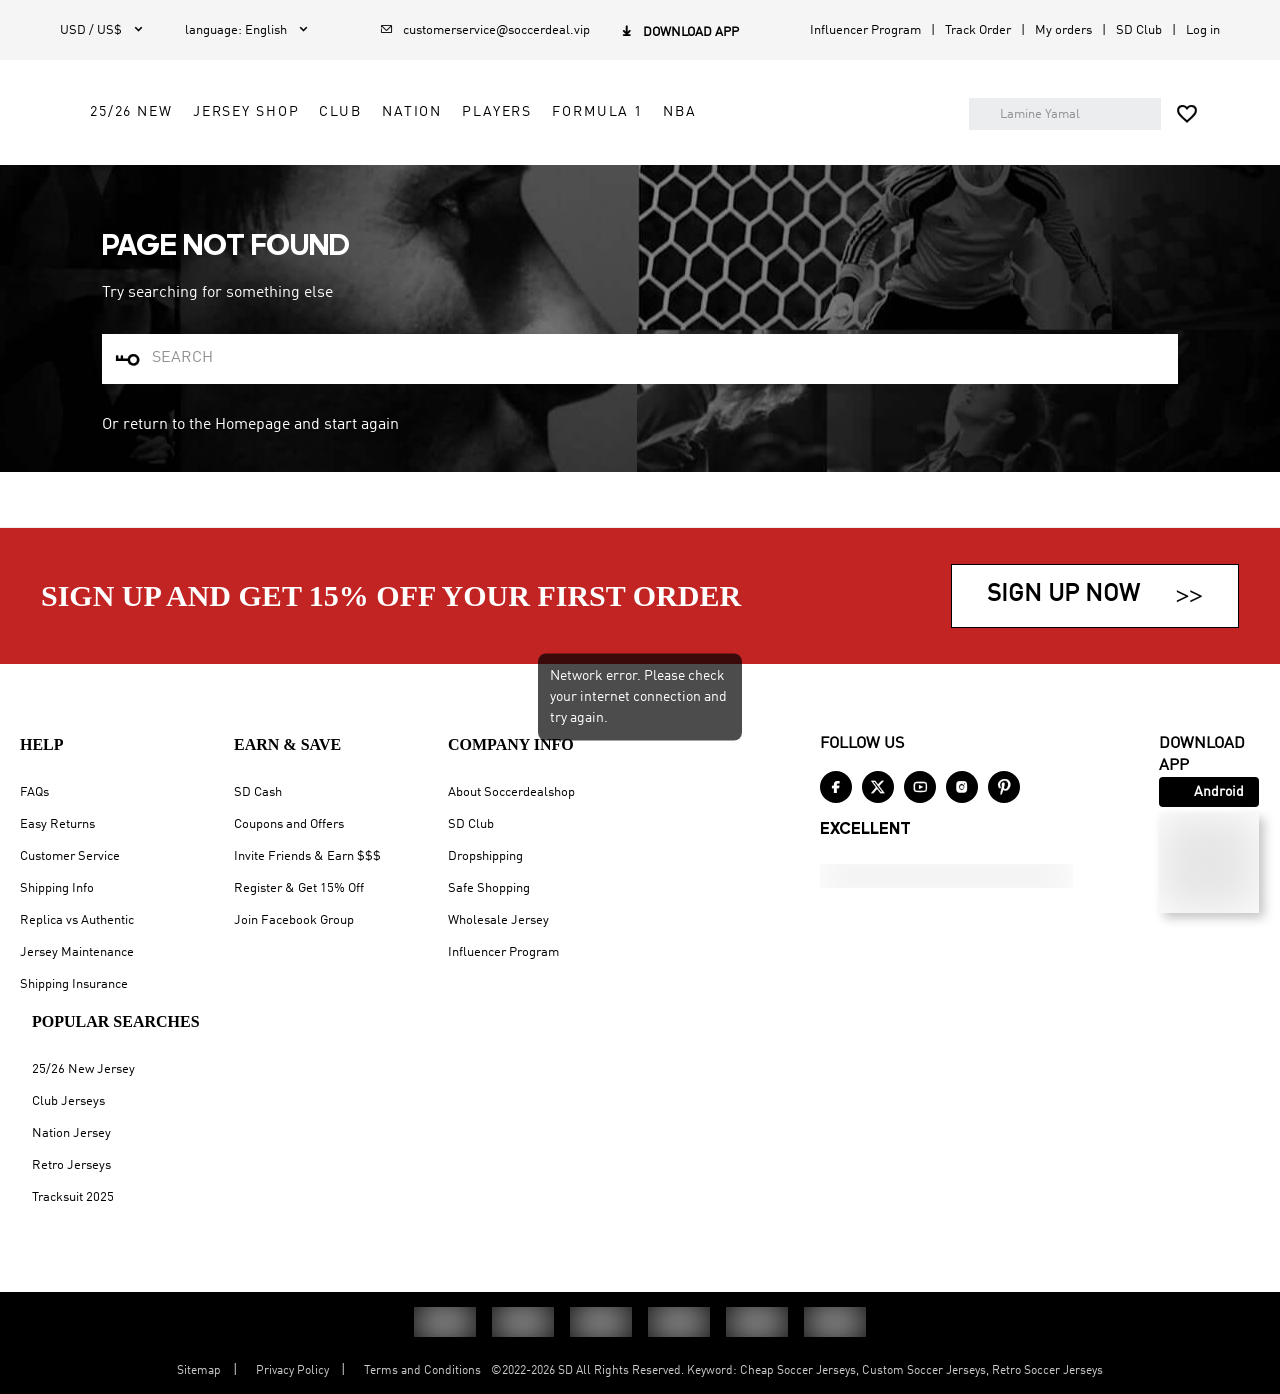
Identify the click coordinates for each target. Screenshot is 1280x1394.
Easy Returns (57, 824)
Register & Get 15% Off (299, 888)
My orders (1063, 30)
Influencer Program (865, 30)
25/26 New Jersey (83, 1069)
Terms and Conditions (422, 1371)
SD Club (1139, 30)
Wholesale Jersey (498, 920)
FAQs (34, 792)
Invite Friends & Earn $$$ (307, 856)
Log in (1203, 30)
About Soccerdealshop (511, 792)
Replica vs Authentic (77, 920)
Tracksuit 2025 (73, 1197)
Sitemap (199, 1371)
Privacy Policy (292, 1371)
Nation (775, 122)
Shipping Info (57, 888)
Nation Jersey (71, 1133)
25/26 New (494, 122)
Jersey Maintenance (77, 952)
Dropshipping (485, 856)
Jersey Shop (609, 122)
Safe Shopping (489, 888)
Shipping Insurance (74, 984)
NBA (581, 167)
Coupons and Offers (289, 824)
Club (704, 122)
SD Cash (258, 792)
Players (861, 122)
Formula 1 (498, 167)
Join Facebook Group (294, 920)
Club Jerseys (68, 1101)
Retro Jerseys (71, 1165)
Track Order (978, 30)
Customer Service (70, 856)
